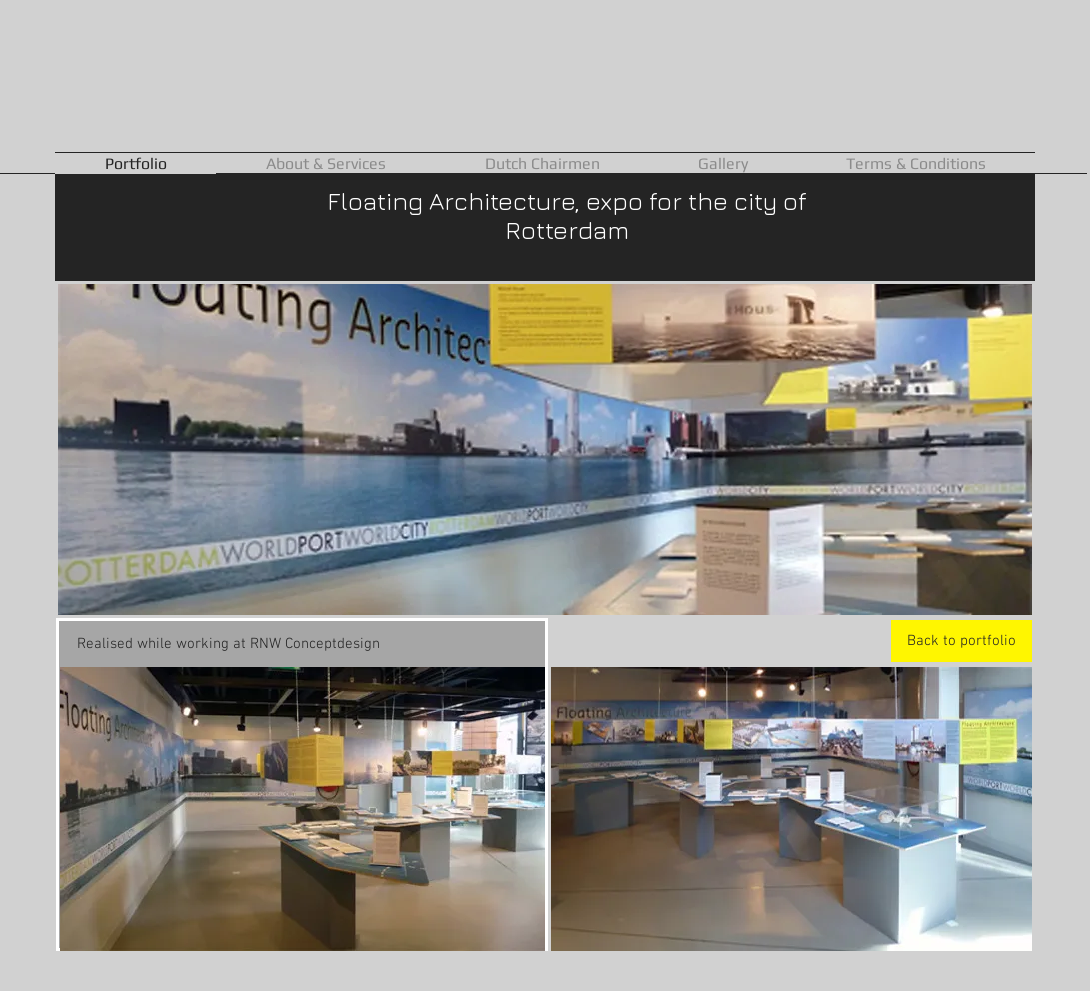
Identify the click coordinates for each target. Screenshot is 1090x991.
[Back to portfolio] (961, 641)
